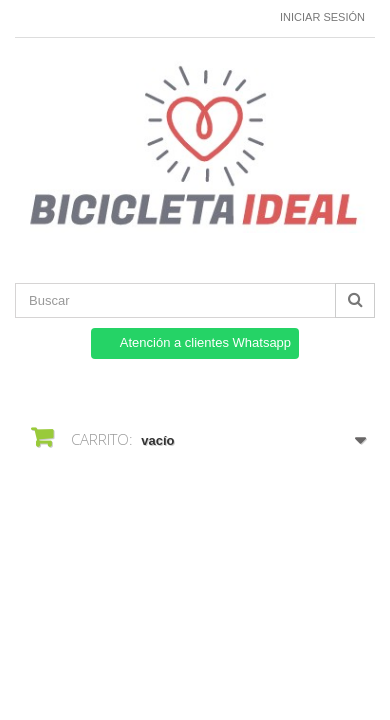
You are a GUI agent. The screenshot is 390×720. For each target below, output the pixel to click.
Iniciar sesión (322, 17)
